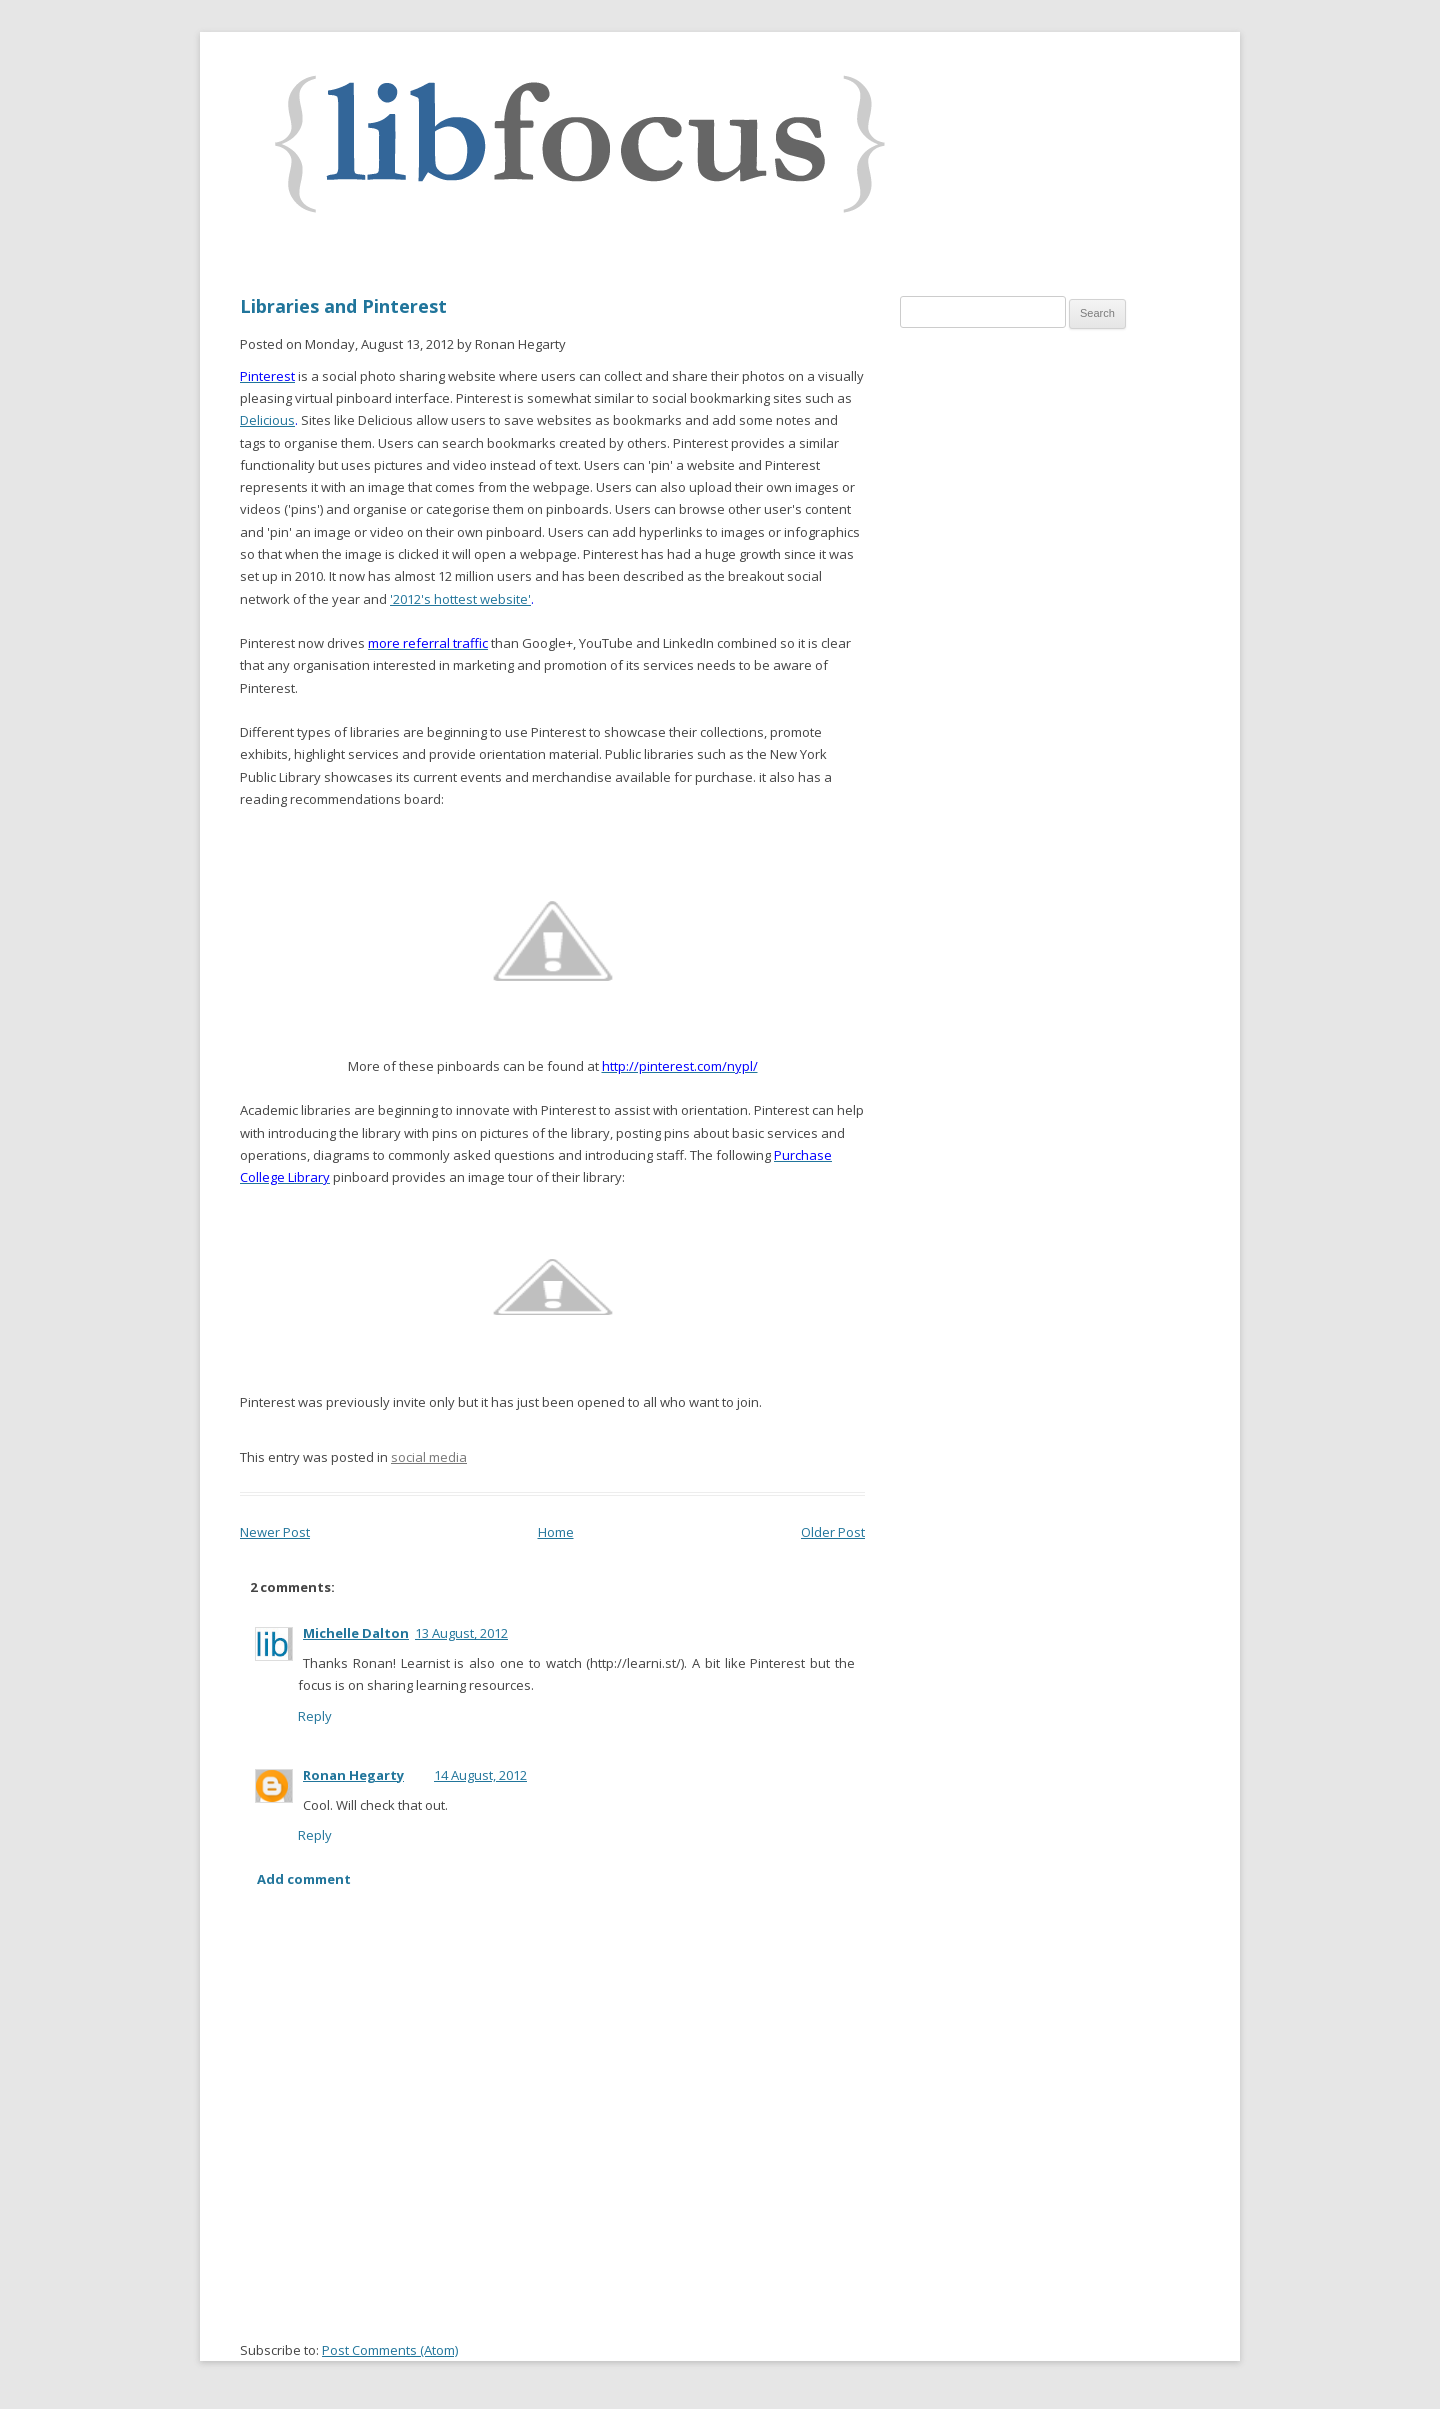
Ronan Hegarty (353, 1775)
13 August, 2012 (461, 1633)
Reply (315, 1716)
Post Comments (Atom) (390, 2350)
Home (556, 1532)
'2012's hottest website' (460, 599)
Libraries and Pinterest (343, 306)
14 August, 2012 (480, 1775)
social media (429, 1457)
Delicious (267, 420)
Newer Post (275, 1532)
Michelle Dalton (356, 1633)
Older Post (833, 1532)
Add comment (304, 1879)
